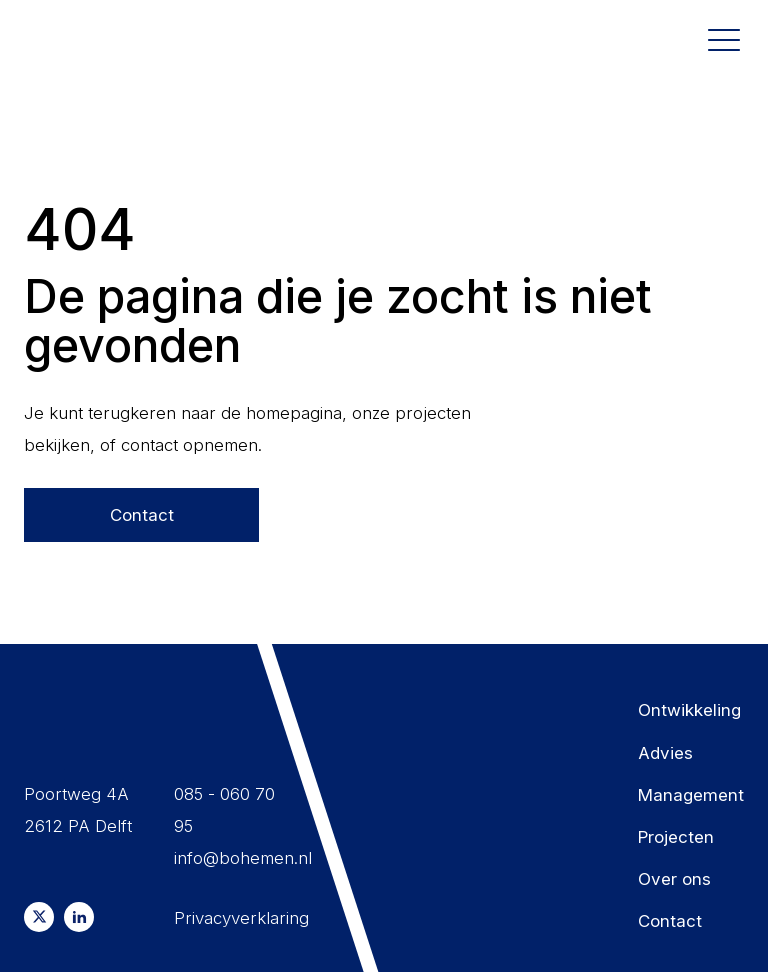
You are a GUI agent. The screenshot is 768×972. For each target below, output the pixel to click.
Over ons (674, 879)
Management (691, 795)
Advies (665, 753)
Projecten (676, 837)
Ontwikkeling (689, 710)
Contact (142, 515)
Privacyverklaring (235, 918)
